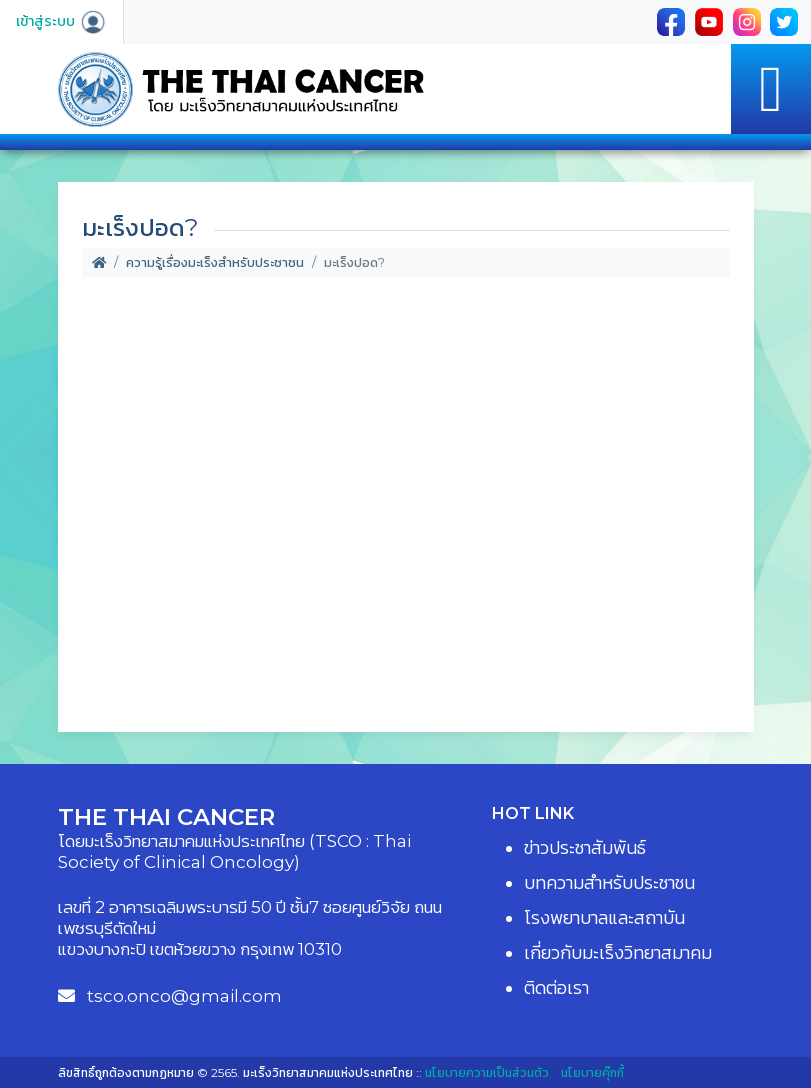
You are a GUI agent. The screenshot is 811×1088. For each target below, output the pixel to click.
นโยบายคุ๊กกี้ (592, 1072)
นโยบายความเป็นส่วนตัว (487, 1072)
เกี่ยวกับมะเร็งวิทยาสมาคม (618, 953)
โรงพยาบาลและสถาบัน (604, 918)
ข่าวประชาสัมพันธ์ (585, 848)
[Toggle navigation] (771, 89)
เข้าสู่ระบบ (61, 21)
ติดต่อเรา (556, 988)
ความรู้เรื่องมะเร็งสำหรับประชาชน (215, 262)
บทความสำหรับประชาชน (609, 883)
